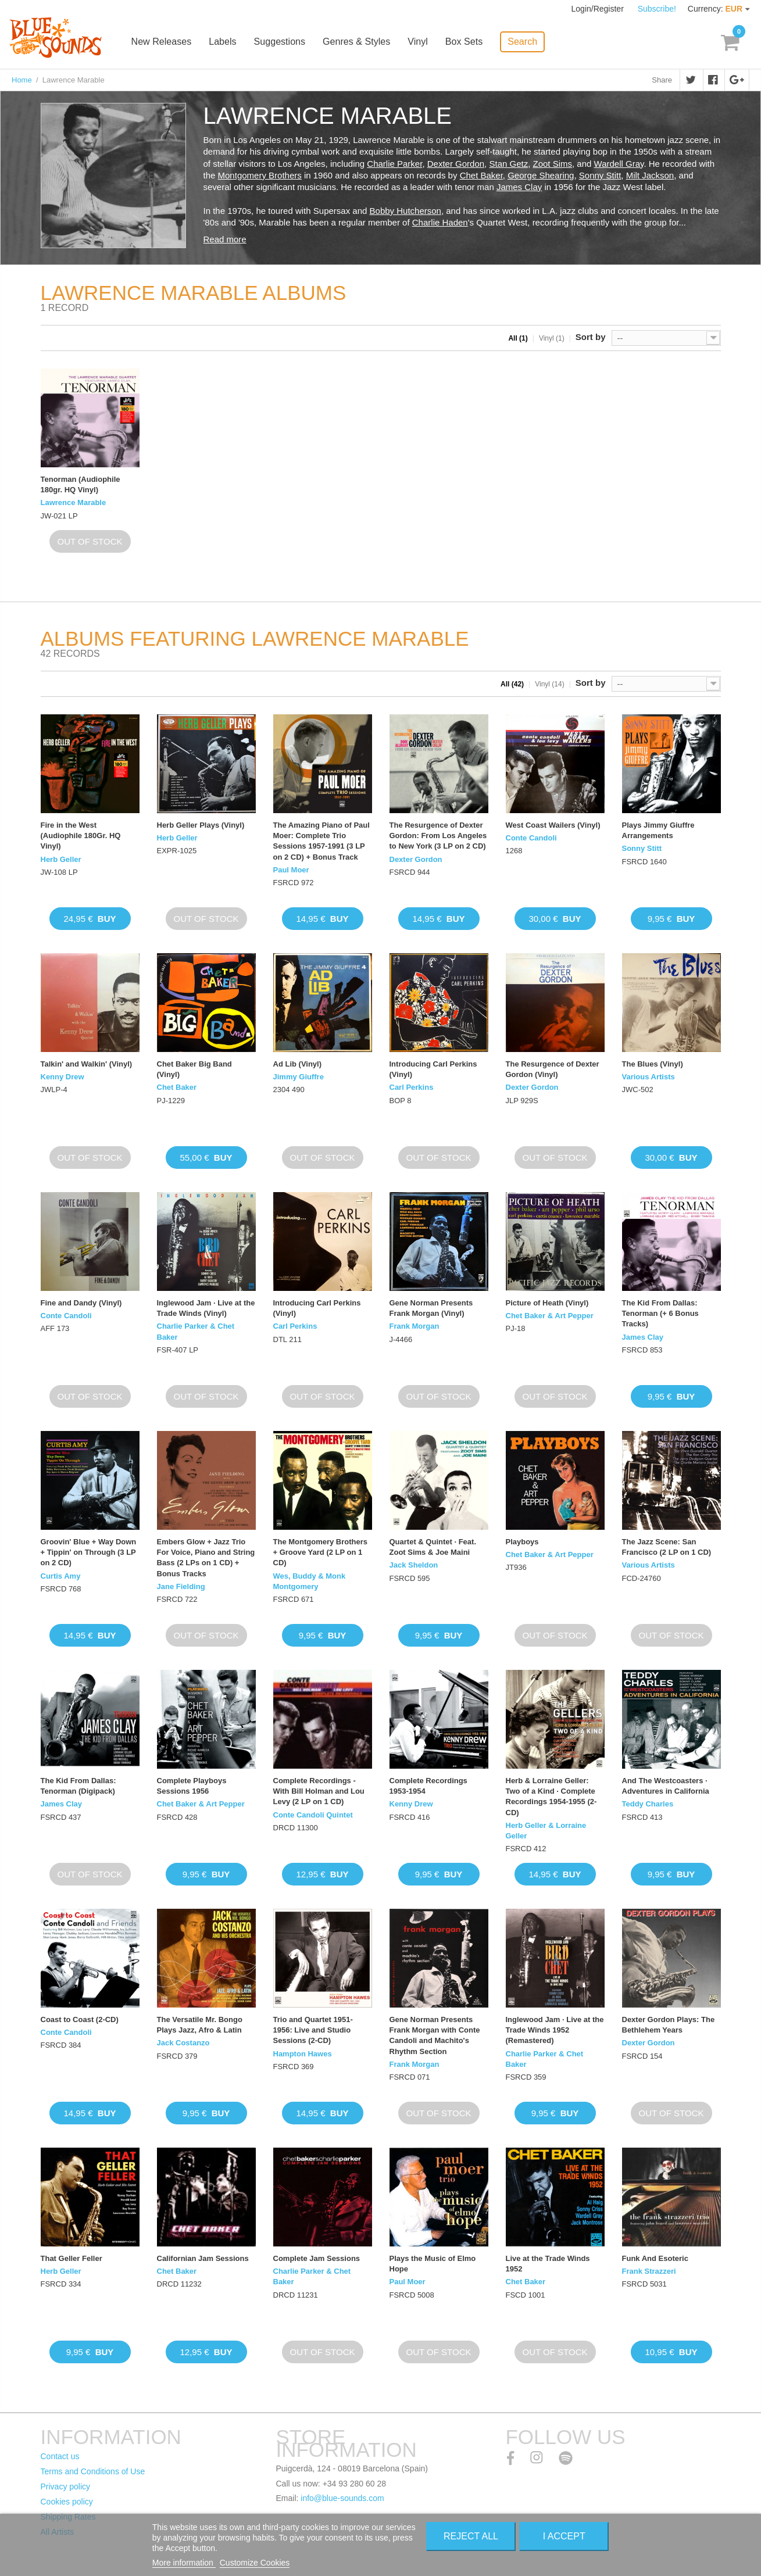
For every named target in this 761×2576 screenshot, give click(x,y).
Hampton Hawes (302, 2053)
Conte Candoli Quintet (313, 1815)
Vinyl (422, 42)
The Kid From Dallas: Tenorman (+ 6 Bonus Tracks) (660, 1313)
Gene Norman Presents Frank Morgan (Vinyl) (431, 1308)
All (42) (512, 684)
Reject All (471, 2536)
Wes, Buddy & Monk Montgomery (309, 1581)
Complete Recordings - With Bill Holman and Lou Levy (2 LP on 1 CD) (319, 1791)
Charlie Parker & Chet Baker (196, 1331)
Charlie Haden (440, 222)
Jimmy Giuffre (298, 1076)
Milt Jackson (650, 175)
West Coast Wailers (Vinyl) (553, 825)
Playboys (522, 1541)
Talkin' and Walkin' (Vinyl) (87, 1064)
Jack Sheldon (414, 1565)
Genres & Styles (361, 42)
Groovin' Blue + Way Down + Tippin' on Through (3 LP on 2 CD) (89, 1552)
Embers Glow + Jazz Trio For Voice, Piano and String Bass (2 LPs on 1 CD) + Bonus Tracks (206, 1557)
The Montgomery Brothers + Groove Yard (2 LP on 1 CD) (320, 1552)
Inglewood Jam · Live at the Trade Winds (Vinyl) (206, 1308)
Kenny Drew (62, 1076)
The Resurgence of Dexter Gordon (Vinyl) (552, 1069)
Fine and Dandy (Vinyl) (81, 1302)
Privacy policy (66, 2486)
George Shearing (541, 175)
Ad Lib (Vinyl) (297, 1064)
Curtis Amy (61, 1576)
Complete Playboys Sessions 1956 (192, 1785)
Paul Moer (291, 869)
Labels (227, 42)
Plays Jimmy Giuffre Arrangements (658, 830)
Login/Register (598, 8)
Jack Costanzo (183, 2042)
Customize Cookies (255, 2562)
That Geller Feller (71, 2258)
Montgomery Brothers (260, 175)
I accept (564, 2536)
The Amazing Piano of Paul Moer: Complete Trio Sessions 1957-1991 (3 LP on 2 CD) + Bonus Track (321, 841)
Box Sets (468, 42)
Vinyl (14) (549, 684)
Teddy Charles (648, 1803)
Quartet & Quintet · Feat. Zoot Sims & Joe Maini (433, 1547)
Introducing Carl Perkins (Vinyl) (433, 1069)
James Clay (519, 187)
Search (526, 41)
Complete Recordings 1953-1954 (428, 1785)
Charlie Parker (394, 164)
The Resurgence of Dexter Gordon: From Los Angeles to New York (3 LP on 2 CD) (438, 835)
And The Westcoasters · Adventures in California (665, 1785)
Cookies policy (67, 2501)
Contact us (60, 2456)
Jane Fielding (181, 1586)
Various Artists (648, 1076)
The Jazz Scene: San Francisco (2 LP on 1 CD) (667, 1547)
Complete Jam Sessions (316, 2258)
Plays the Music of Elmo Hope (433, 2263)
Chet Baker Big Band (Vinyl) (194, 1069)
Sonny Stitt (600, 175)
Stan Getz (508, 164)
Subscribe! (657, 8)
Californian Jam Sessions (203, 2258)
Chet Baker (481, 175)
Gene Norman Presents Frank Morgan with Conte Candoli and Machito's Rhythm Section (435, 2035)
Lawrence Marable (73, 502)
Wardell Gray (619, 164)
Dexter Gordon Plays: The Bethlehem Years (668, 2024)
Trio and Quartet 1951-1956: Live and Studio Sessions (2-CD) (313, 2030)
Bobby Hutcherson (405, 211)
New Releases (166, 42)
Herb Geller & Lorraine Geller (546, 1830)
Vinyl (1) (552, 338)
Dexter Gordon (455, 164)
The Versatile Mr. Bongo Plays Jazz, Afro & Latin (199, 2024)
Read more (224, 239)
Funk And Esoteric (655, 2258)
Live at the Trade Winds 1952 (548, 2263)
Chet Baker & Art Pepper (550, 1315)
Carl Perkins (412, 1087)
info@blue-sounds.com (342, 2498)
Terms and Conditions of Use (93, 2471)
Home (22, 80)
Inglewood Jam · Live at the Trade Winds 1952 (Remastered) (555, 2030)
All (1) (517, 338)
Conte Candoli (531, 837)
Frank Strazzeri (649, 2271)
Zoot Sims (553, 164)
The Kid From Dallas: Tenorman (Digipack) (78, 1785)
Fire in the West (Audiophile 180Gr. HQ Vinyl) (81, 835)
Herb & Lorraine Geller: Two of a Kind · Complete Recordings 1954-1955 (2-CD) (551, 1796)
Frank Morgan (415, 1326)
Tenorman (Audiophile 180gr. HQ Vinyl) (80, 484)
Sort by (591, 337)
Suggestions (284, 42)
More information (184, 2562)
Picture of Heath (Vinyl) (547, 1302)
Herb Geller (61, 859)
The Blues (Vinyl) (652, 1064)
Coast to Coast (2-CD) (80, 2019)
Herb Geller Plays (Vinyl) (201, 825)
